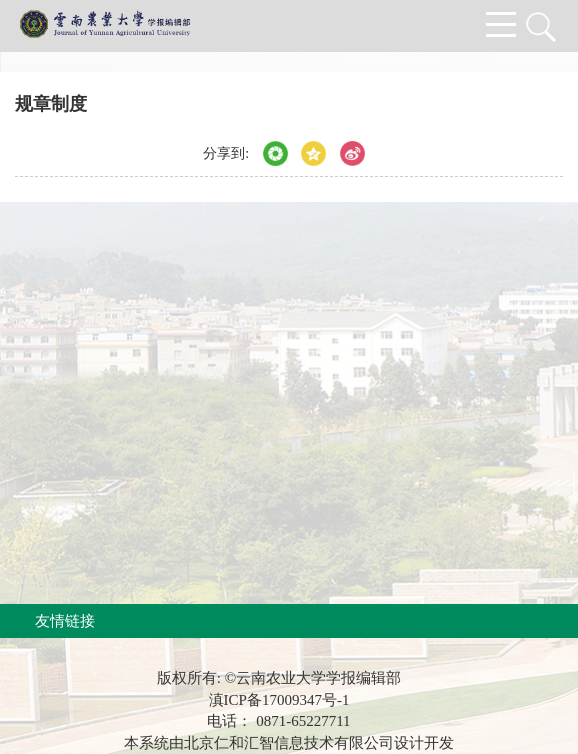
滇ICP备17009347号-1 (279, 700)
